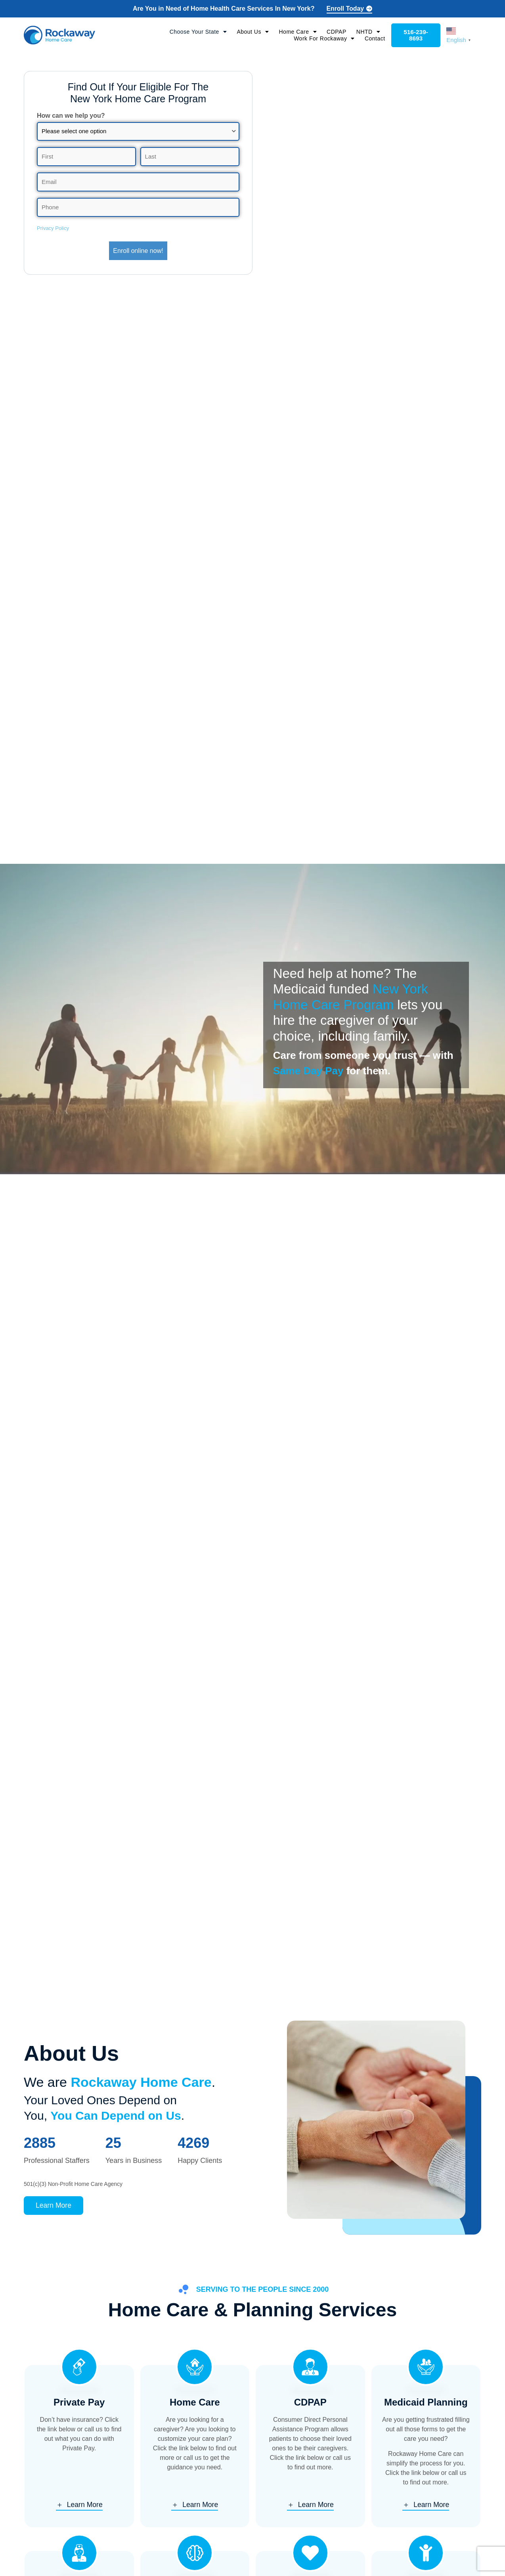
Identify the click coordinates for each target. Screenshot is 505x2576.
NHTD (367, 32)
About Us (251, 32)
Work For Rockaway (322, 39)
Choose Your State (197, 32)
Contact (373, 39)
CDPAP (335, 32)
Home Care (296, 32)
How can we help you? (71, 117)
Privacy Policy (53, 227)
